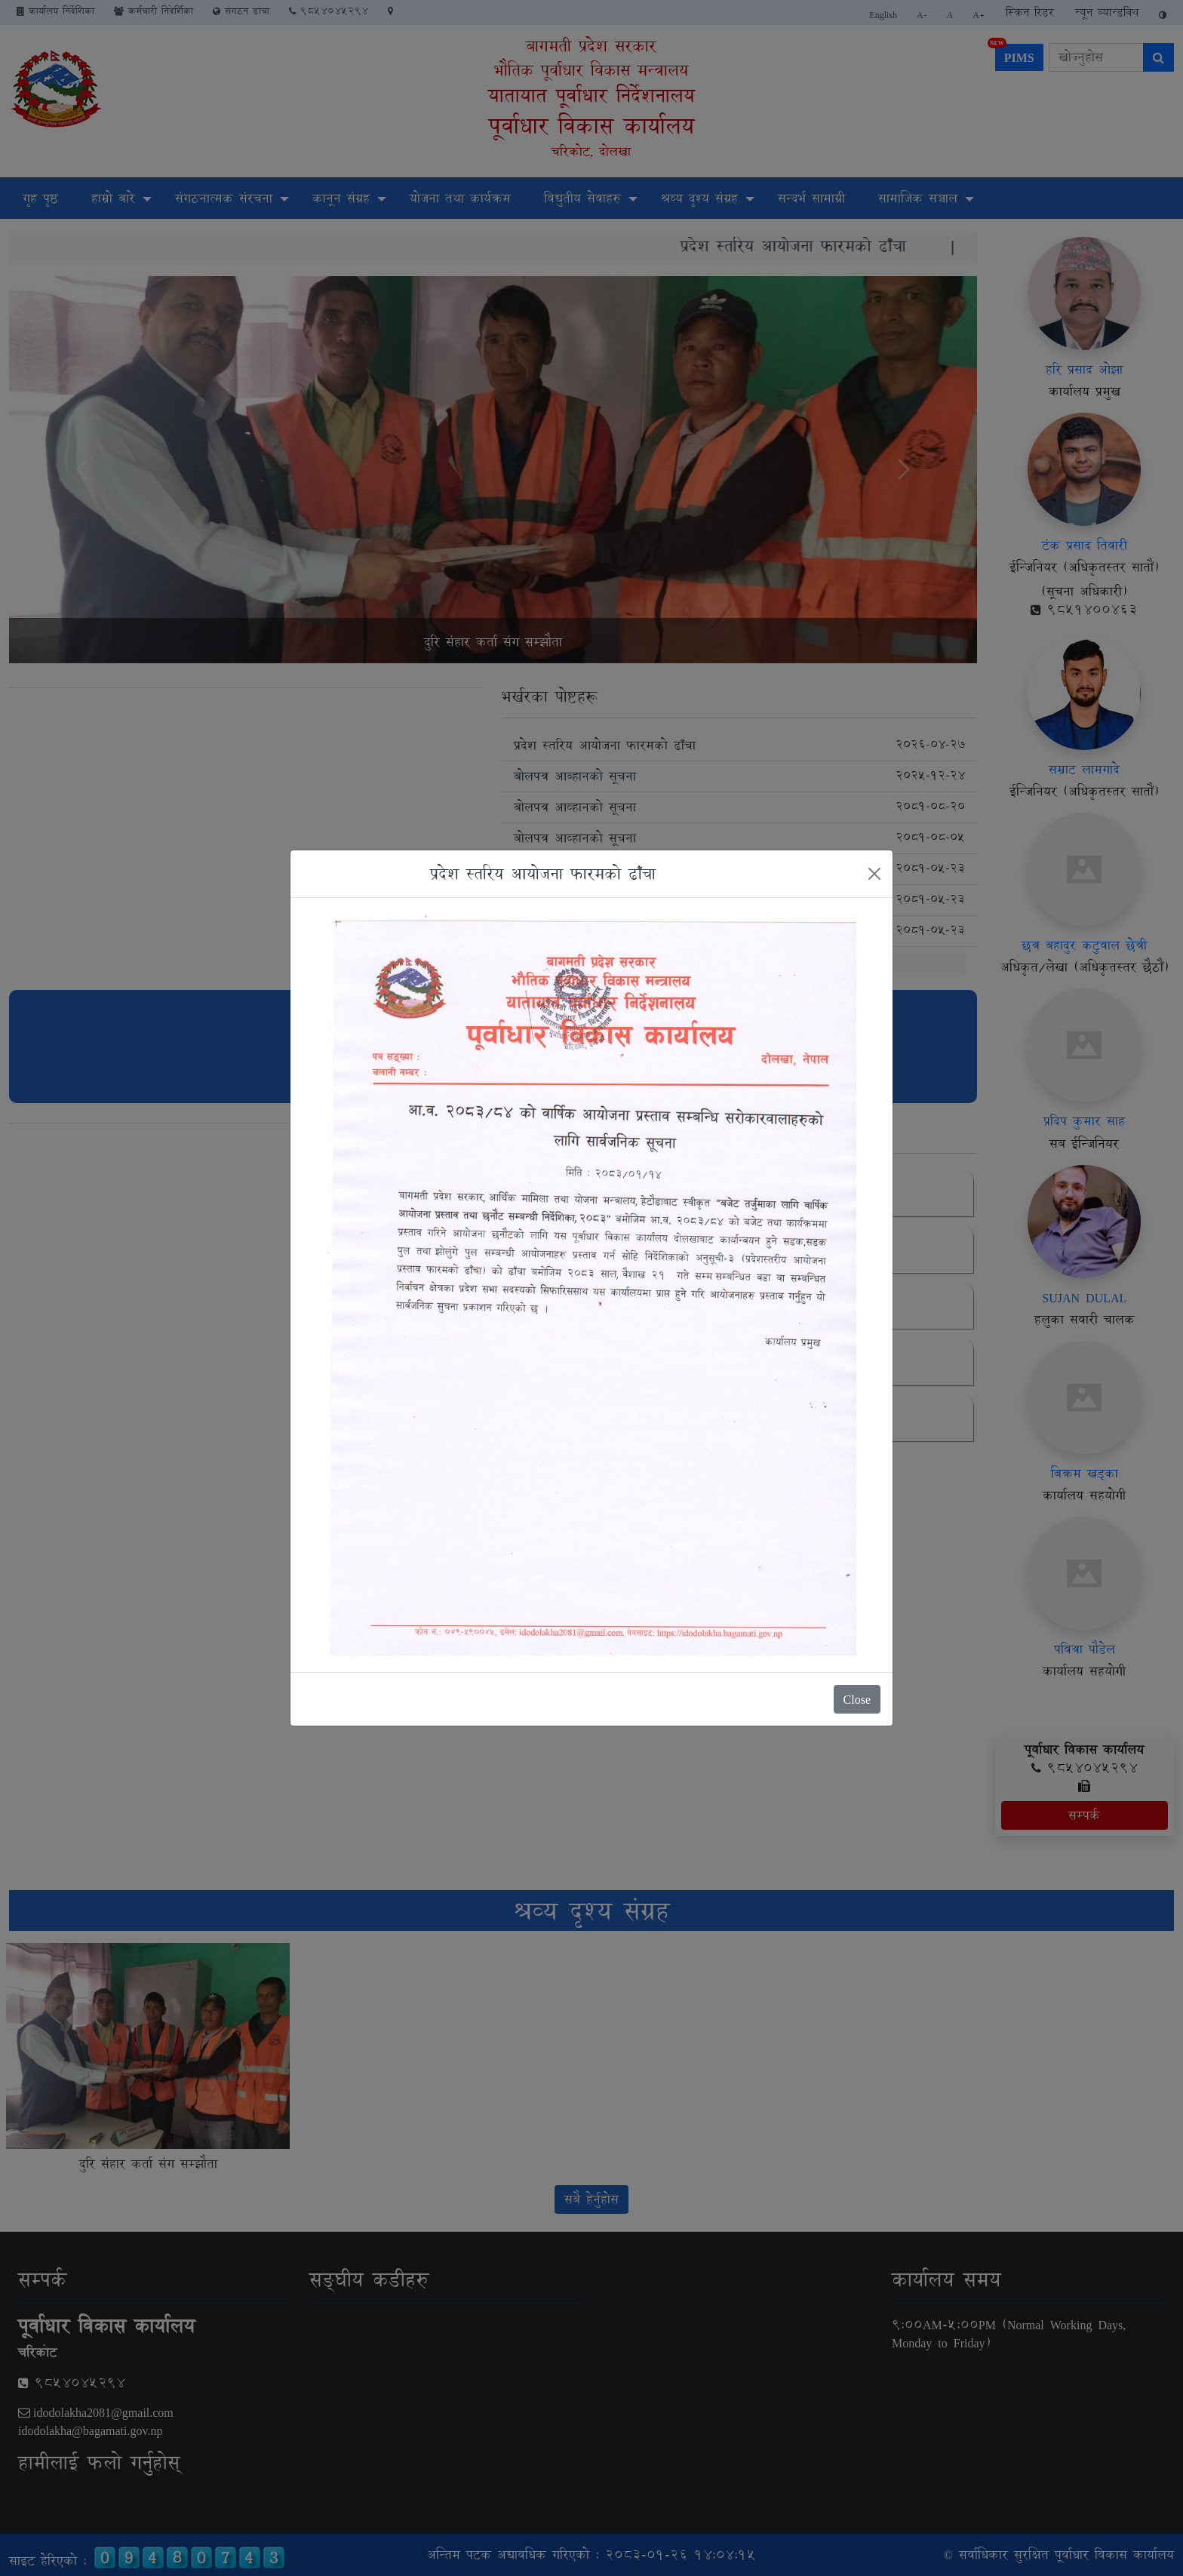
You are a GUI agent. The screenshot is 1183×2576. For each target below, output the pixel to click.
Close (857, 1699)
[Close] (874, 874)
